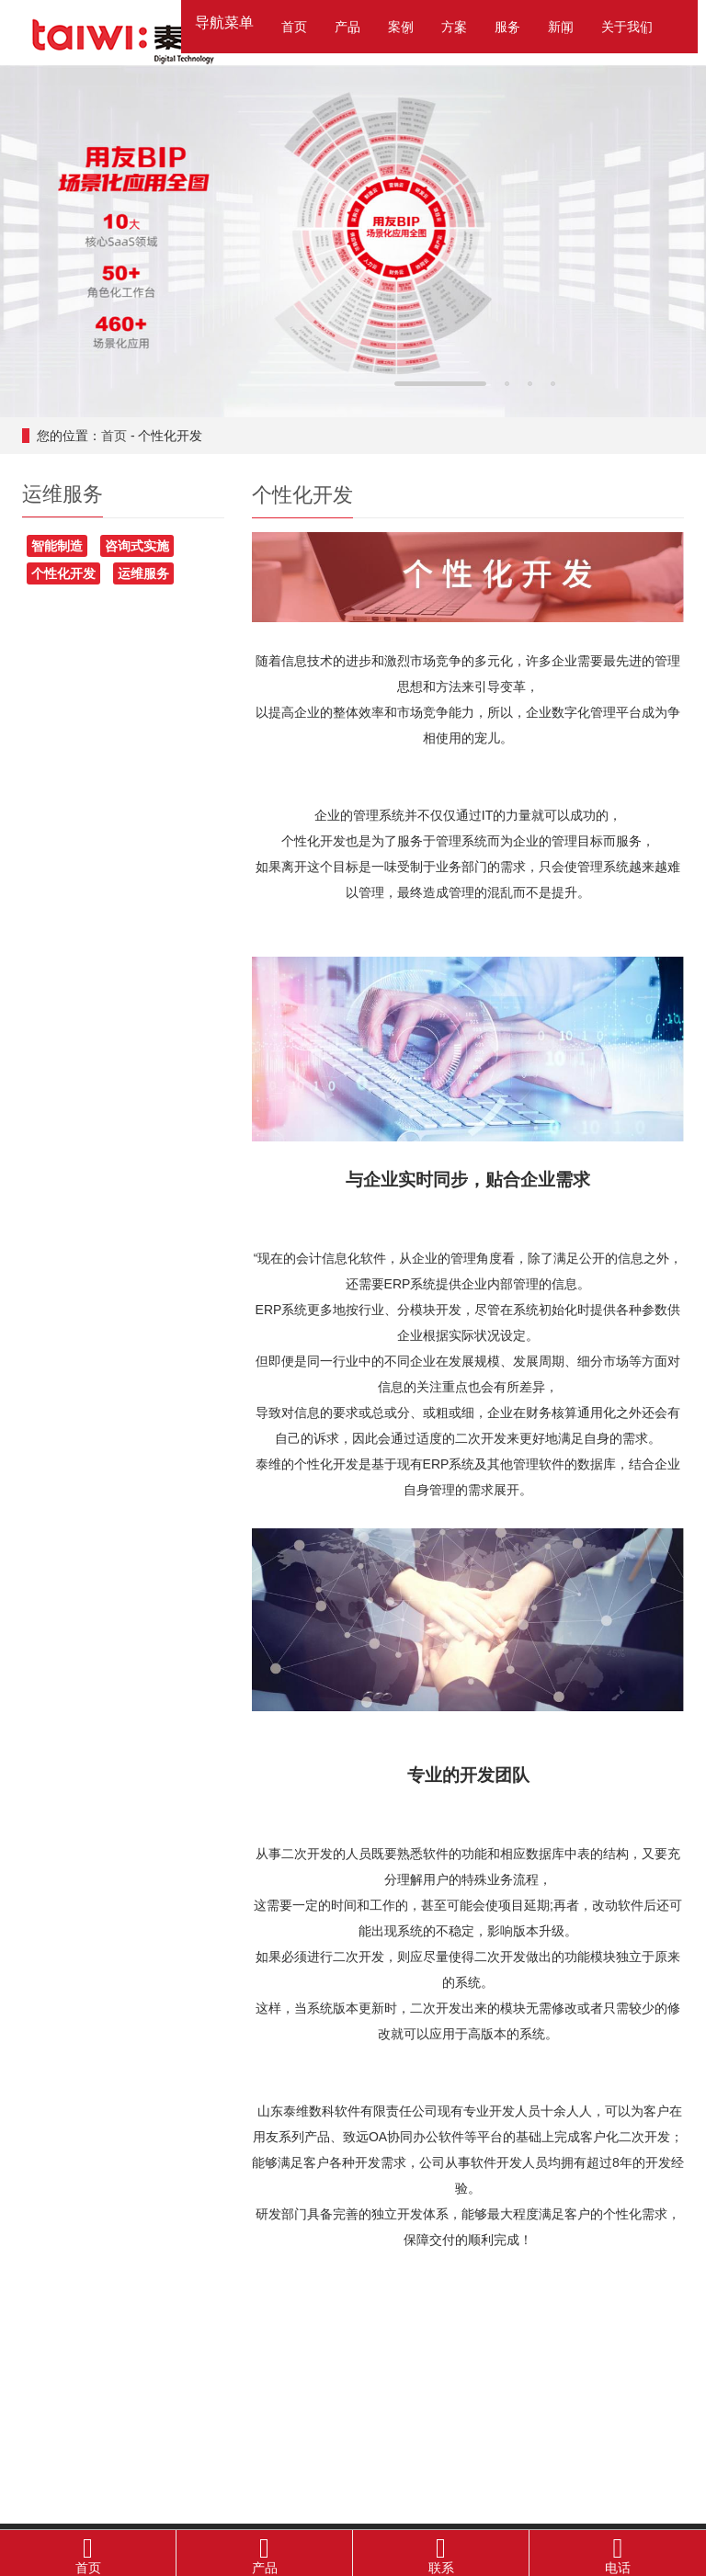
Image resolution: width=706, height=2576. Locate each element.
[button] (353, 28)
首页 (294, 26)
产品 (264, 2552)
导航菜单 (224, 22)
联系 (441, 2552)
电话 (618, 2552)
